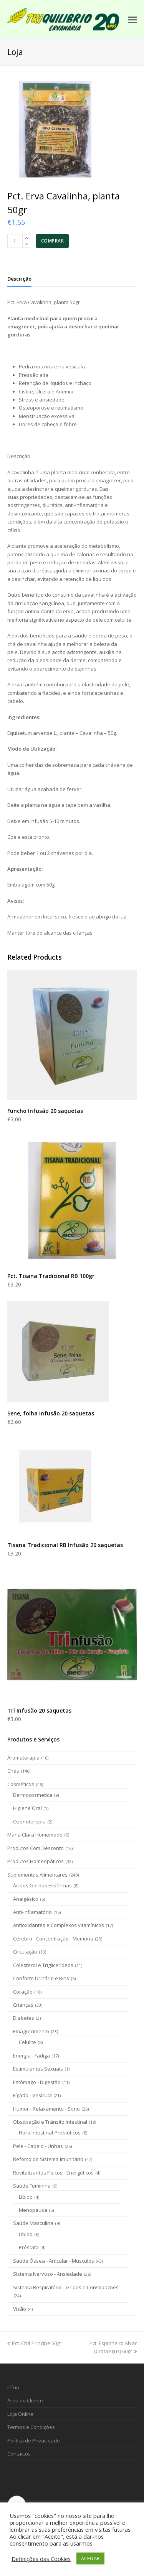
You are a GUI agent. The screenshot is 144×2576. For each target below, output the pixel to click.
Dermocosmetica (32, 1794)
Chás (13, 1770)
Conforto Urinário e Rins (41, 1978)
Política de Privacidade (33, 2440)
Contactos (19, 2453)
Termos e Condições (31, 2427)
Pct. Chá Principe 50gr (34, 2343)
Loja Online (20, 2413)
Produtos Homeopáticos (35, 1861)
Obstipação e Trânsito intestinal (50, 2121)
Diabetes (23, 2017)
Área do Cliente (25, 2400)
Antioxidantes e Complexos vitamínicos (58, 1925)
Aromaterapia (23, 1757)
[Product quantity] (15, 241)
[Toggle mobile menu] (132, 19)
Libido (26, 2196)
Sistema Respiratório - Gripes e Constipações (66, 2287)
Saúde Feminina (32, 2185)
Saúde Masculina (33, 2223)
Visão (19, 2308)
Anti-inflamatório (32, 1912)
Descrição (19, 278)
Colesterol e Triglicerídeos (43, 1965)
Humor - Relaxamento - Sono (46, 2108)
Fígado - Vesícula (32, 2095)
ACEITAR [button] (90, 2558)
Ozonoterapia (29, 1821)
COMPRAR (52, 241)
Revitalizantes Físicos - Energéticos (53, 2172)
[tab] (19, 278)
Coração (23, 1991)
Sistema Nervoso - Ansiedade (47, 2273)
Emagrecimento (31, 2031)
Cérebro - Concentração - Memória (53, 1938)
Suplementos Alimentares (37, 1874)
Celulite (27, 2042)
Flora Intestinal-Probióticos (50, 2132)
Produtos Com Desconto (35, 1848)
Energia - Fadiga (31, 2055)
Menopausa (33, 2209)
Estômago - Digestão (37, 2082)
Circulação (25, 1951)
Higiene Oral (27, 1808)
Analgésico (25, 1898)
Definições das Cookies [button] (41, 2558)
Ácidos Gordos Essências (42, 1885)
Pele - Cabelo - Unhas (38, 2146)
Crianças (23, 2004)
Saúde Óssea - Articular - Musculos (53, 2260)
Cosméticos (20, 1784)
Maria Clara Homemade (35, 1834)
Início (13, 2387)
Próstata (29, 2247)
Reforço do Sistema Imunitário (48, 2159)
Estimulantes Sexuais (38, 2068)
